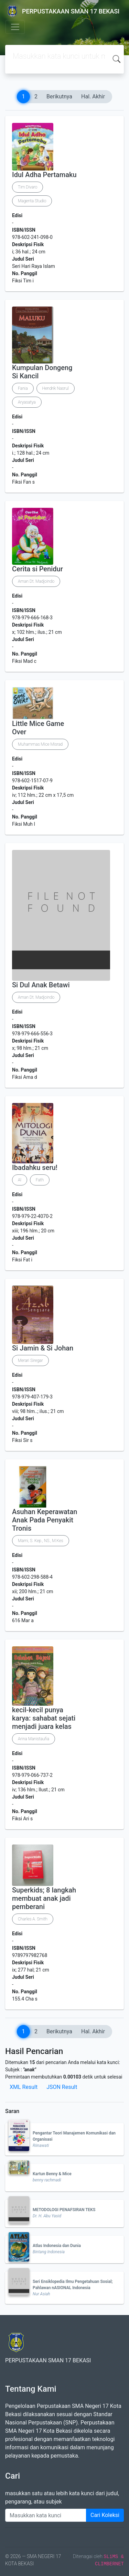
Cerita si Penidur (37, 569)
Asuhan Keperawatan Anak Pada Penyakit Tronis (44, 1520)
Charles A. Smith (32, 1919)
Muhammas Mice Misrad (40, 744)
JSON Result (61, 2087)
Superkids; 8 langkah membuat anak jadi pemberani (44, 1898)
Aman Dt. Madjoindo (36, 581)
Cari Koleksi (104, 2515)
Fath (40, 1180)
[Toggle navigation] (15, 27)
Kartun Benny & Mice (52, 2173)
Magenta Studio (32, 200)
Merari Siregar (30, 1360)
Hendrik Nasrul (55, 388)
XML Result (23, 2087)
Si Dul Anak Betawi (41, 985)
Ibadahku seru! (34, 1167)
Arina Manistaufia (33, 1738)
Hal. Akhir (93, 96)
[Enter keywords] (45, 2515)
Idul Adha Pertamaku (44, 175)
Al (19, 1180)
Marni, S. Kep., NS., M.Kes (40, 1540)
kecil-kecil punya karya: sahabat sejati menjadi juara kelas (43, 1718)
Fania (23, 388)
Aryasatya (27, 402)
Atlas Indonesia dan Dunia (57, 2245)
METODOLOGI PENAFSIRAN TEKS (64, 2209)
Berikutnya (59, 96)
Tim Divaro (27, 187)
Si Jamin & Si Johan (42, 1348)
